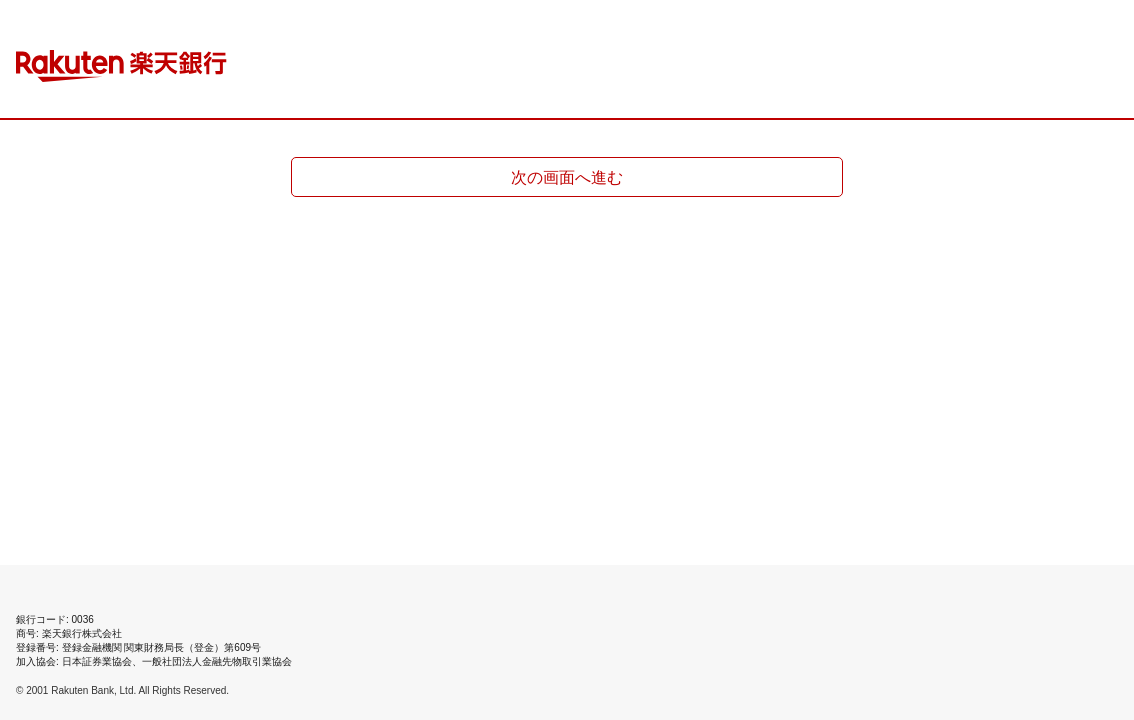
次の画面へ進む (567, 177)
